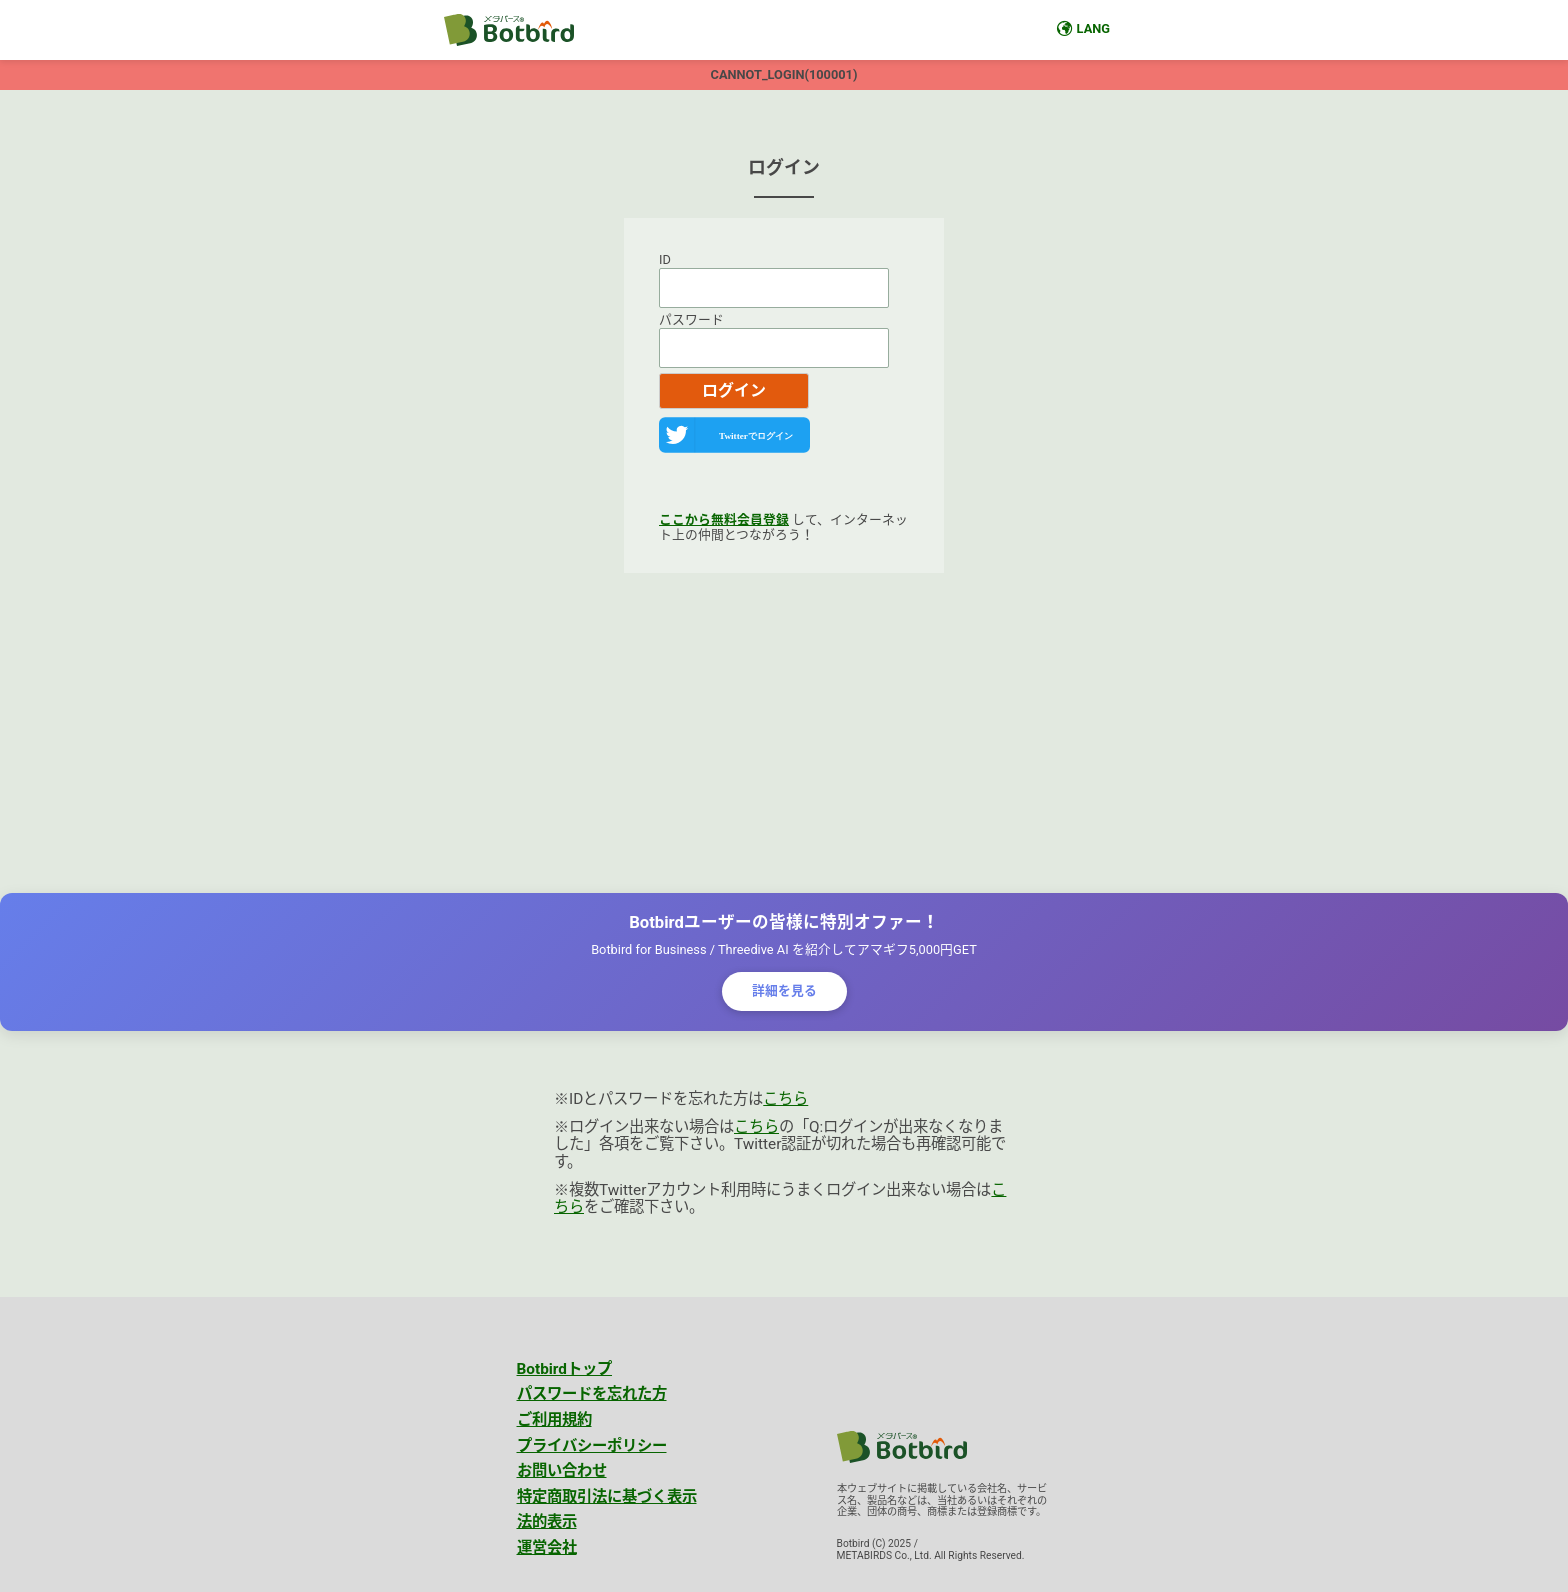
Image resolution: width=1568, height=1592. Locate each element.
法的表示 (547, 1522)
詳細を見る (784, 990)
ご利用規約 (554, 1420)
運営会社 (547, 1548)
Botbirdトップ (565, 1369)
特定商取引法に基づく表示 (607, 1497)
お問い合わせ (562, 1471)
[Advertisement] (784, 733)
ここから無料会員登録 (724, 519)
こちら (785, 1099)
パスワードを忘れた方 (592, 1394)
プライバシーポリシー (592, 1446)
